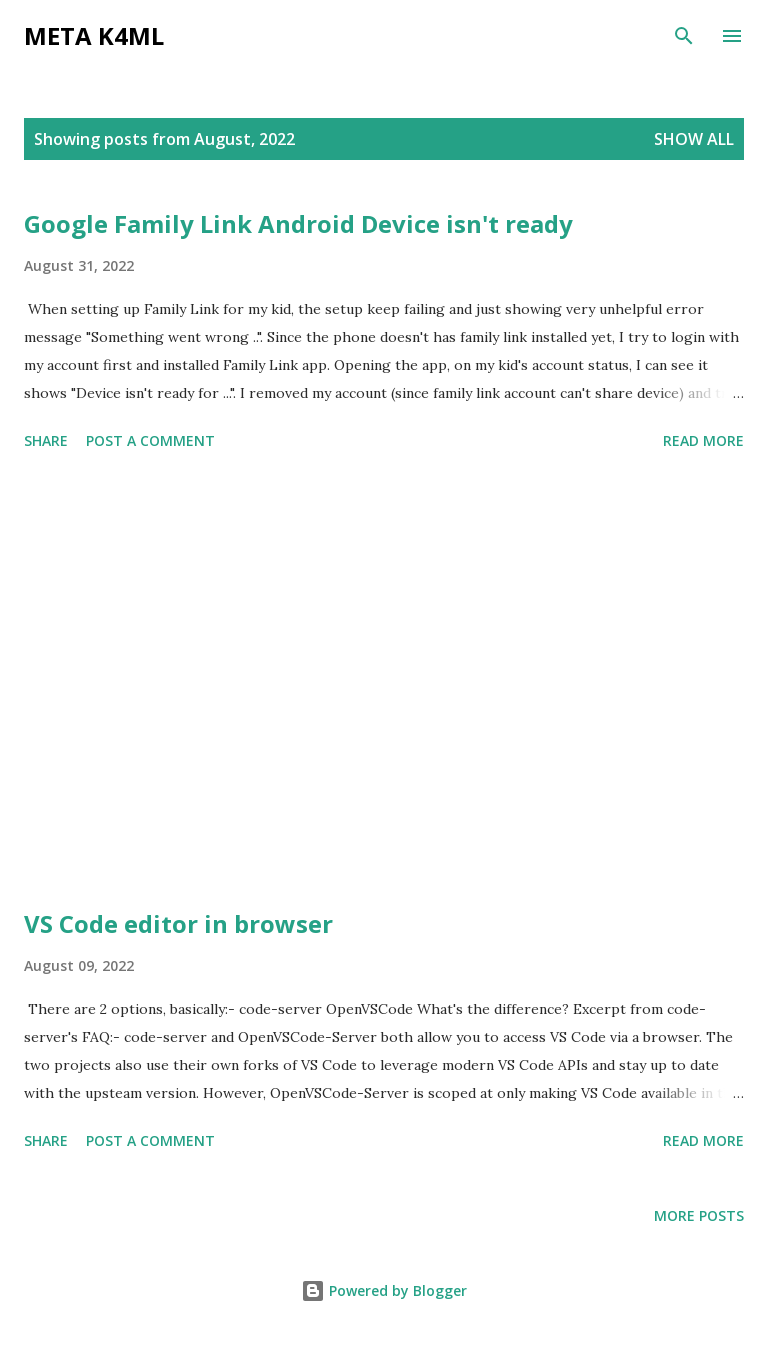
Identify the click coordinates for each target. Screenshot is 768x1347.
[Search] (684, 36)
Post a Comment (150, 440)
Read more (703, 440)
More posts (699, 1215)
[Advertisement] (384, 683)
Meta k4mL (94, 35)
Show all (694, 139)
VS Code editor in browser (178, 923)
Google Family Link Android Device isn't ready (298, 223)
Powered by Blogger (384, 1290)
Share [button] (46, 440)
